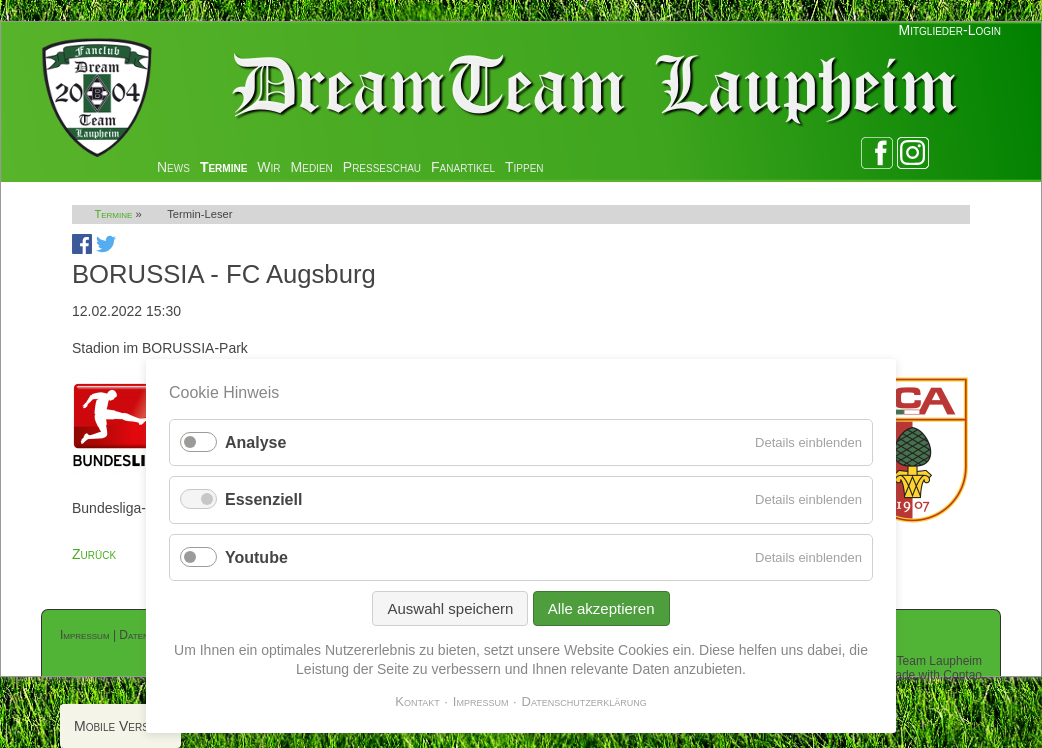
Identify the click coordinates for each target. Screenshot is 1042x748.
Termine (223, 167)
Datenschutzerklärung (584, 701)
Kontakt (417, 701)
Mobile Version (120, 726)
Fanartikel (463, 167)
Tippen (524, 167)
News (173, 167)
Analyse (255, 442)
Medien (312, 167)
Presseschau (382, 167)
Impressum (85, 635)
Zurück (94, 554)
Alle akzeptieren (601, 608)
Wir (268, 167)
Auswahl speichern (450, 608)
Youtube (256, 557)
